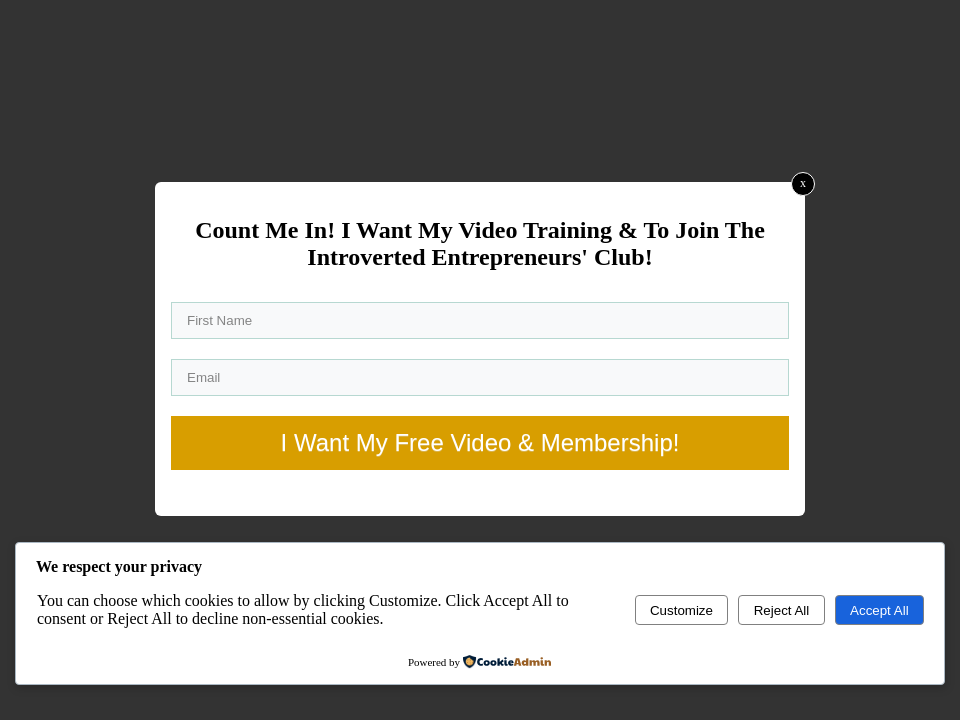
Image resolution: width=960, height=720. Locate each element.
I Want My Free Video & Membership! (480, 442)
